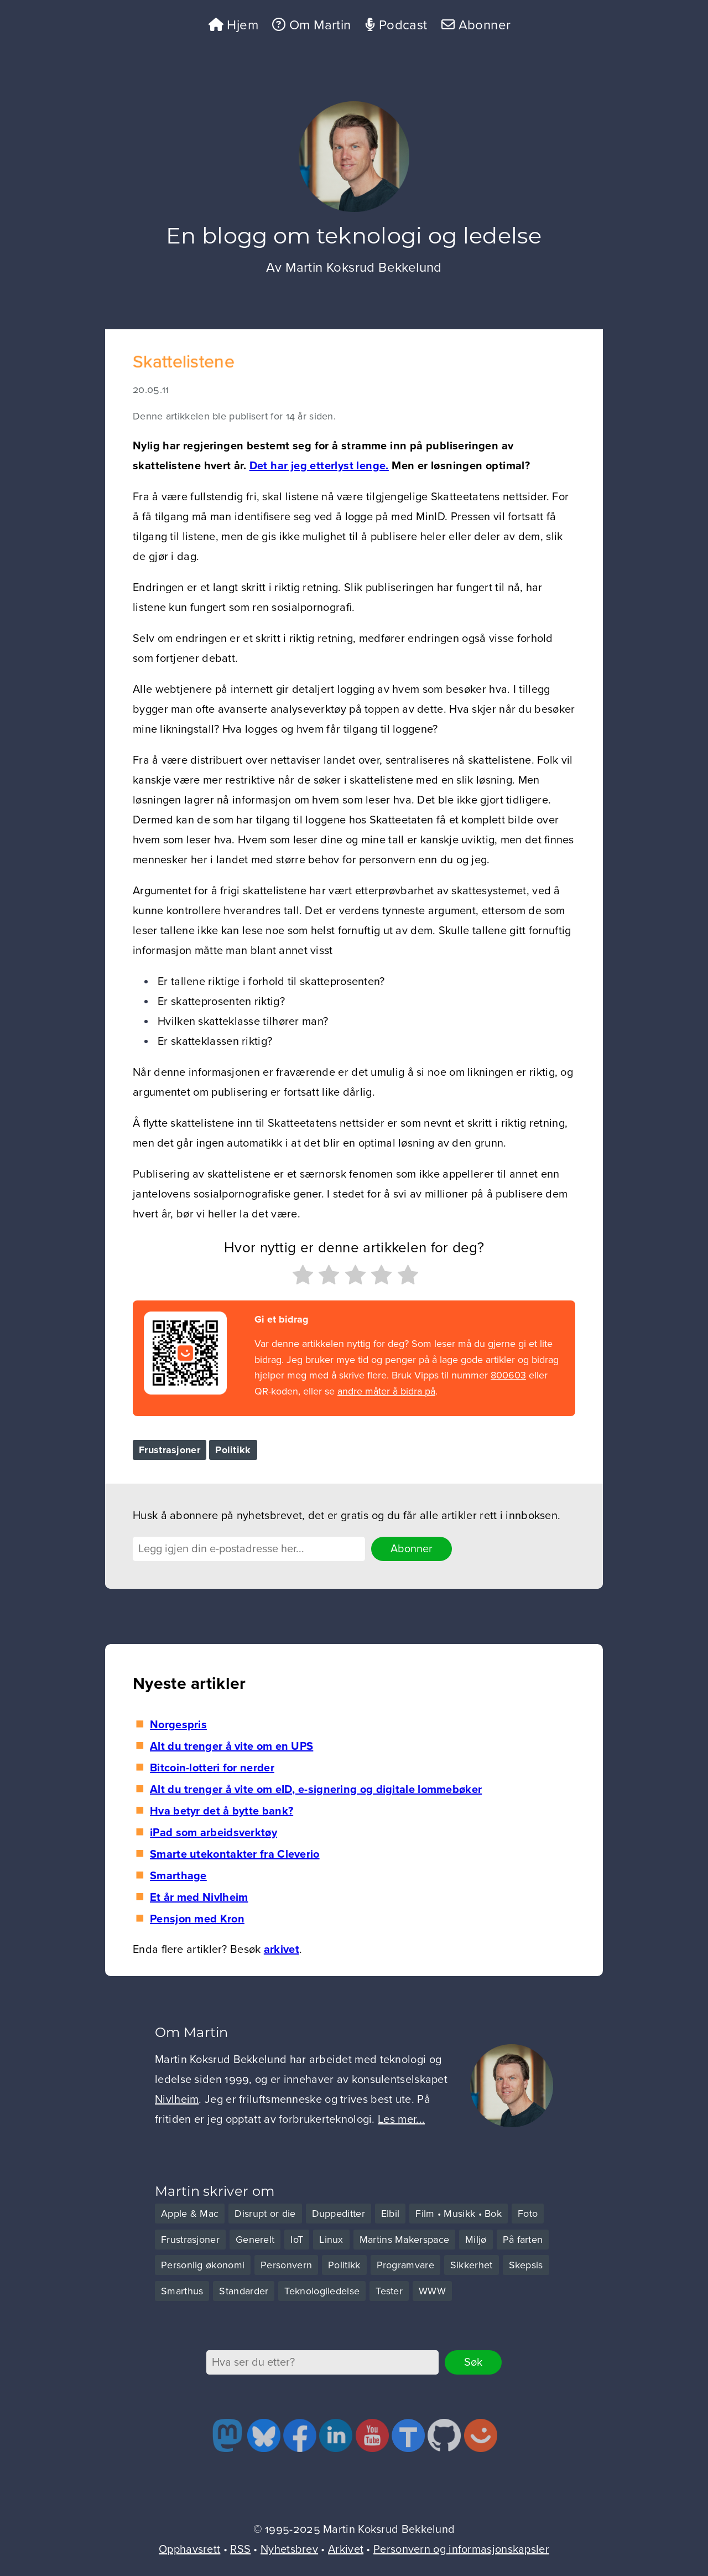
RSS (240, 2549)
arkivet (281, 1949)
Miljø (476, 2239)
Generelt (255, 2239)
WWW (432, 2291)
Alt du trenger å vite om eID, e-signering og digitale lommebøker (316, 1789)
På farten (523, 2239)
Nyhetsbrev (289, 2549)
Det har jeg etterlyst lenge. (319, 466)
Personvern (286, 2265)
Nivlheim (177, 2099)
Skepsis (526, 2265)
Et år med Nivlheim (199, 1897)
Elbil (390, 2213)
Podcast (396, 25)
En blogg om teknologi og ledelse (354, 235)
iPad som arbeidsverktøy (213, 1832)
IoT (296, 2239)
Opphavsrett (189, 2549)
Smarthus (182, 2291)
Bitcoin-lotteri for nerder (212, 1768)
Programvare (405, 2265)
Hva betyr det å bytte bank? (221, 1811)
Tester (389, 2291)
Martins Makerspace (404, 2239)
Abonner (476, 25)
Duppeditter (338, 2213)
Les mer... (401, 2119)
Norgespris (178, 1725)
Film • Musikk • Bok (458, 2213)
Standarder (243, 2291)
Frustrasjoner (169, 1450)
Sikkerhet (471, 2265)
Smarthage (178, 1876)
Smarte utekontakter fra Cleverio (235, 1854)
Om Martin (311, 25)
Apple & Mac (189, 2213)
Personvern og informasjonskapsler (461, 2549)
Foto (528, 2213)
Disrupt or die (265, 2213)
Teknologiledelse (322, 2291)
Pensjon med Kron (197, 1919)
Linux (331, 2239)
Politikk (233, 1450)
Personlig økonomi (202, 2265)
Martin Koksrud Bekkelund (363, 268)
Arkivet (345, 2549)
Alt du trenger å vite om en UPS (231, 1746)
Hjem (233, 25)
